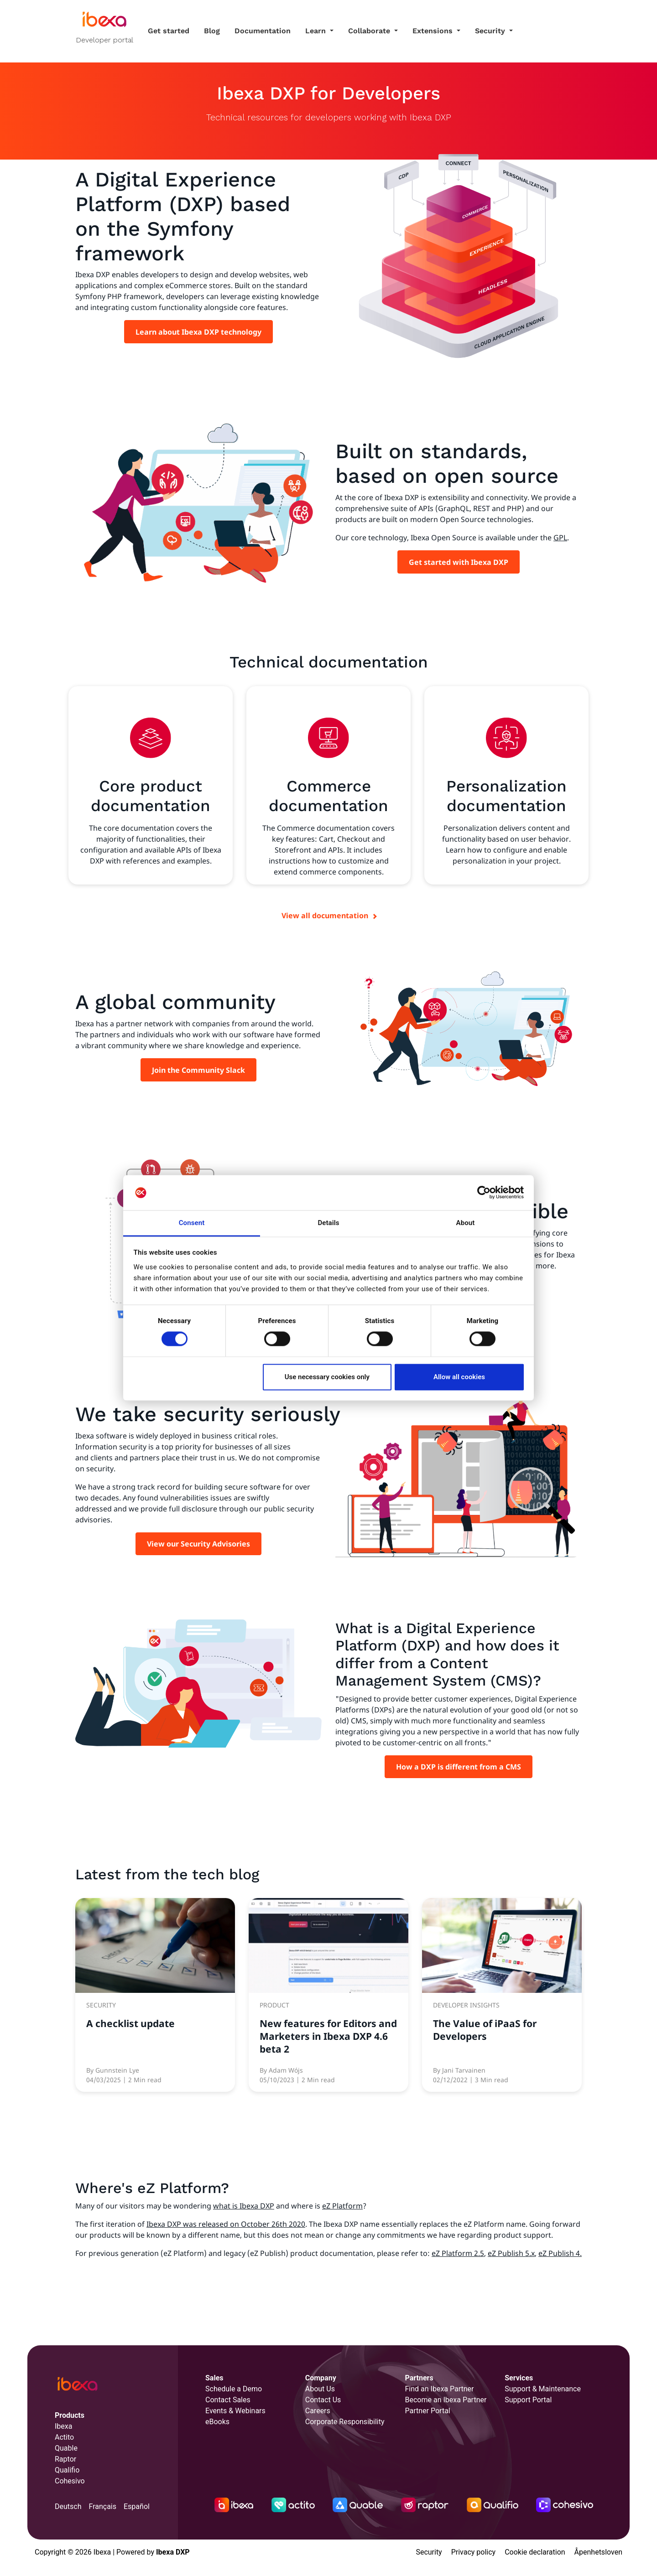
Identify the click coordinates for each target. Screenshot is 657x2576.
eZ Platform (342, 2206)
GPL (560, 538)
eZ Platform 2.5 (458, 2253)
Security (491, 30)
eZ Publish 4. (560, 2253)
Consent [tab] (192, 1223)
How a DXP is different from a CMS (458, 1767)
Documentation (263, 30)
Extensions (433, 30)
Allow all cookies (459, 1377)
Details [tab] (328, 1223)
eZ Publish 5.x (511, 2253)
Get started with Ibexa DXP (458, 562)
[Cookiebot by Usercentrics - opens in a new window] (484, 1193)
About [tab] (465, 1223)
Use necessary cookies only (327, 1377)
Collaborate (370, 30)
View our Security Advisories (198, 1544)
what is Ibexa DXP (243, 2206)
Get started (168, 30)
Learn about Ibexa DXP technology (198, 332)
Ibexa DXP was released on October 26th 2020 (225, 2224)
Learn (316, 30)
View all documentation (325, 915)
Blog (212, 30)
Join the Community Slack (198, 1070)
